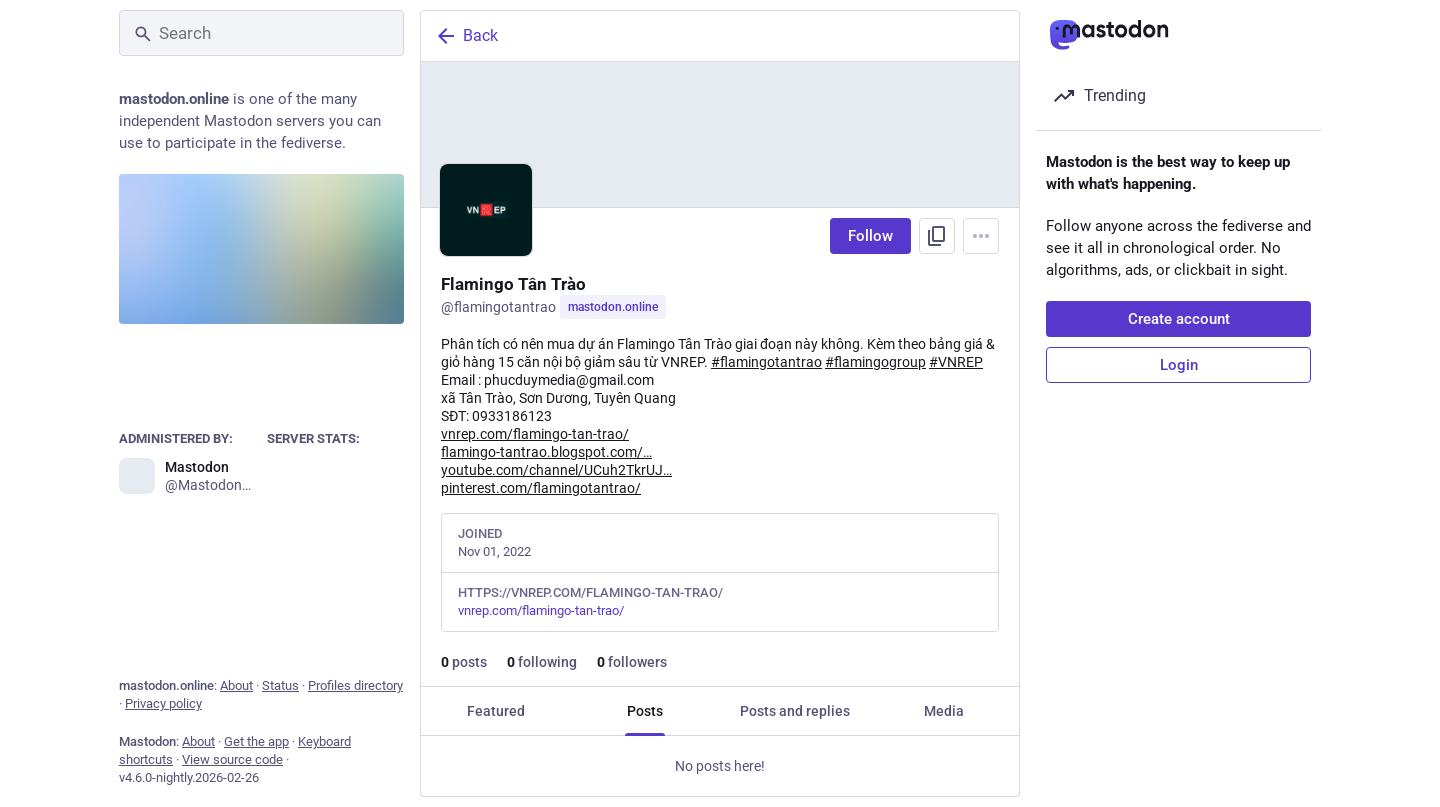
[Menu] (981, 236)
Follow (870, 236)
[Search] (261, 33)
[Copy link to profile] (937, 236)
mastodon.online (613, 307)
